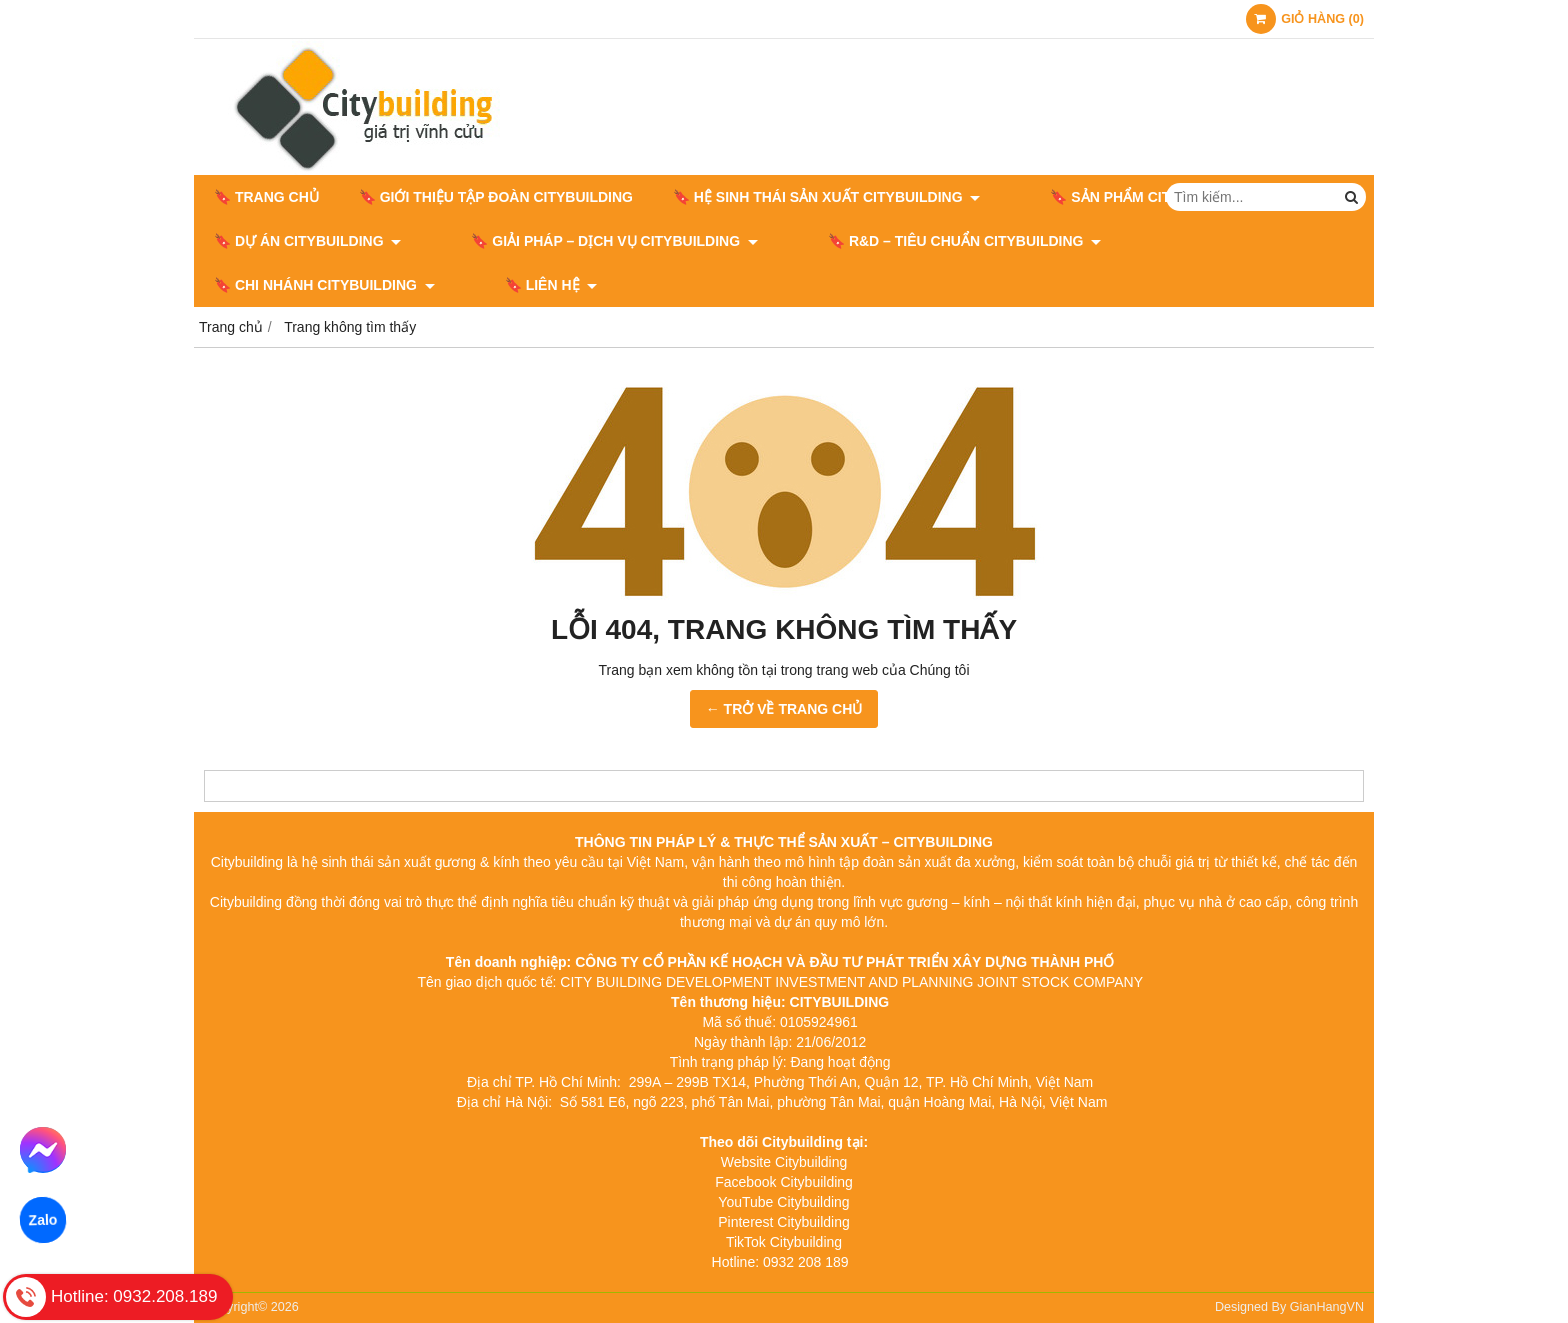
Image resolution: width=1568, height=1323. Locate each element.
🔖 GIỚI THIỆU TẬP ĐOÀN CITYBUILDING (496, 197)
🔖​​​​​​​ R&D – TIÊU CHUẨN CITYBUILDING (904, 241)
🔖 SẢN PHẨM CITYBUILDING (1127, 197)
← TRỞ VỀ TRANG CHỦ (784, 709)
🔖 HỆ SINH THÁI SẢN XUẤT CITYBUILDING (826, 197)
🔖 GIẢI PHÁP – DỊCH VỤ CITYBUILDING (584, 241)
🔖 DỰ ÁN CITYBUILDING (307, 241)
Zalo (42, 1220)
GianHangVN (1327, 1307)
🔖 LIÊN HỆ (260, 285)
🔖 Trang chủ (266, 197)
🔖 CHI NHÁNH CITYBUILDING (1191, 241)
